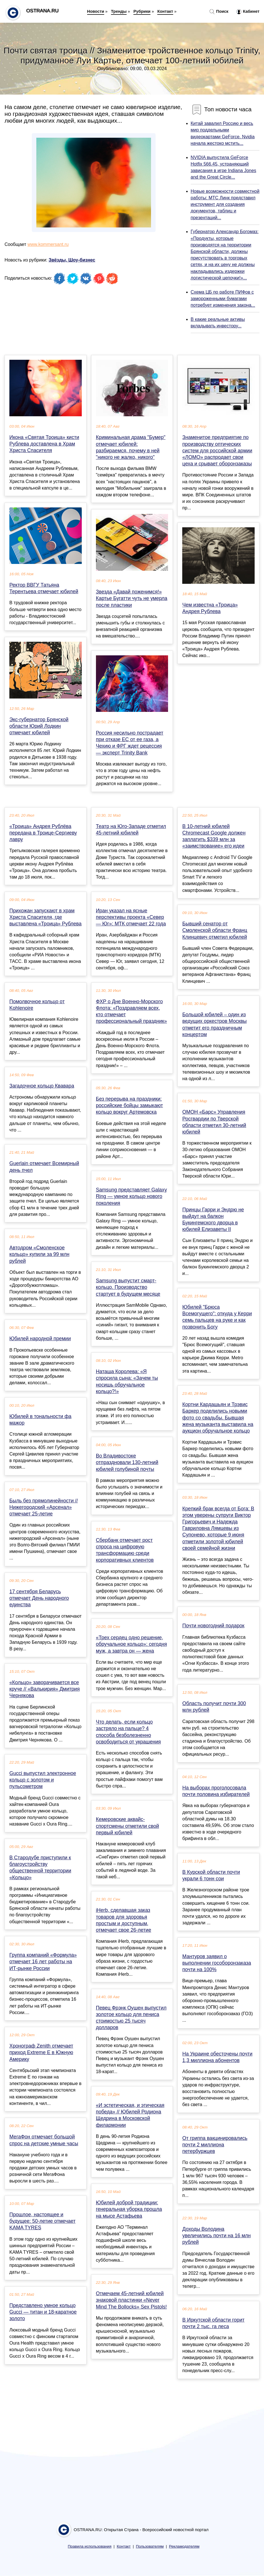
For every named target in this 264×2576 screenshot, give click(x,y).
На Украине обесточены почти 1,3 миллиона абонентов (217, 2057)
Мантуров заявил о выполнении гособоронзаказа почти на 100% (216, 1963)
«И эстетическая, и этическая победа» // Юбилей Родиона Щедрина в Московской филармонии (130, 2115)
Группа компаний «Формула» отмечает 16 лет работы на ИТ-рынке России (43, 1961)
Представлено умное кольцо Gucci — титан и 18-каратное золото (43, 2312)
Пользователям (150, 2546)
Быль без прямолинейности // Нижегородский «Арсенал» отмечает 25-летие (43, 1507)
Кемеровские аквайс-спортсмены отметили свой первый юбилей (127, 1825)
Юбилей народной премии (40, 1338)
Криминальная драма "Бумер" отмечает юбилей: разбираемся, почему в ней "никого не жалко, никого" (130, 447)
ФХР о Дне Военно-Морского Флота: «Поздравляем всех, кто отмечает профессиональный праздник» (131, 1011)
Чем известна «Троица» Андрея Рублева (210, 608)
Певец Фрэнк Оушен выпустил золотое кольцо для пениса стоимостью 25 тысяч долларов (131, 2018)
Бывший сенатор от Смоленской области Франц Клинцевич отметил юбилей (214, 930)
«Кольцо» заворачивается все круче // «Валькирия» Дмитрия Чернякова (44, 1689)
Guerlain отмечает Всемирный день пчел (44, 1167)
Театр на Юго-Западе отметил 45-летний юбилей (131, 829)
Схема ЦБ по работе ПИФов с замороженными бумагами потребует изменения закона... (223, 299)
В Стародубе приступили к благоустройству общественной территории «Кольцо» (40, 1867)
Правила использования (90, 2546)
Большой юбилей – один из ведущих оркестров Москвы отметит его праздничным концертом (214, 1024)
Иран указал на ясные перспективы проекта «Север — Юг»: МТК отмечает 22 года (131, 917)
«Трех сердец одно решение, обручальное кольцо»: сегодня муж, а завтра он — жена (131, 1644)
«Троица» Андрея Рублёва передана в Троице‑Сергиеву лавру (43, 832)
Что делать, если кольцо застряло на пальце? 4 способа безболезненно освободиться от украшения (128, 1732)
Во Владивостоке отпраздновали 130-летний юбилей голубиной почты (127, 1462)
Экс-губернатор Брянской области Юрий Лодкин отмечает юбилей (38, 726)
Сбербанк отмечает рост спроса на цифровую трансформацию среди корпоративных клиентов (125, 1550)
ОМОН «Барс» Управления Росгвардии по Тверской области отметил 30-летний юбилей (214, 1122)
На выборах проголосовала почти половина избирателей (216, 1791)
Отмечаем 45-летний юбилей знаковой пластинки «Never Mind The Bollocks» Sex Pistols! (131, 2300)
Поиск (218, 11)
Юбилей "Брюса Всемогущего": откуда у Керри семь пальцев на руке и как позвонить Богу (217, 1317)
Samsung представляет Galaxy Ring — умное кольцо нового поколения (131, 1196)
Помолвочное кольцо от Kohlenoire (37, 1005)
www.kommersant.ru (48, 244)
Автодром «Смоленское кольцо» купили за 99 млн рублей (39, 1254)
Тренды (119, 11)
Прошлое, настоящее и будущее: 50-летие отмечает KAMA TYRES (42, 2221)
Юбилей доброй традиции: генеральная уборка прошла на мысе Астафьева (129, 2209)
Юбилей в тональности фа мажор (40, 1420)
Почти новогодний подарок (213, 1625)
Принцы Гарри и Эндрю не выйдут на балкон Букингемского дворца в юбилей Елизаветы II (213, 1219)
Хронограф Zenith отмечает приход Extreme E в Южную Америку (41, 2052)
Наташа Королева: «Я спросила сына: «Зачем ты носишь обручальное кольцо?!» (127, 1381)
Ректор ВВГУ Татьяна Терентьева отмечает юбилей (43, 588)
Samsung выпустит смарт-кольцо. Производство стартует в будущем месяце (128, 1287)
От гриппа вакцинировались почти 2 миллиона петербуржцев (214, 2144)
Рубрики (141, 11)
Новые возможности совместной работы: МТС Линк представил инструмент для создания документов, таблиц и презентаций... (225, 204)
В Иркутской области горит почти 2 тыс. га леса (213, 2323)
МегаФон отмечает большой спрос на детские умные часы (43, 2140)
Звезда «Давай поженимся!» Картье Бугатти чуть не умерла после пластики (131, 598)
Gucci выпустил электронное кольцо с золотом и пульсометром (42, 1779)
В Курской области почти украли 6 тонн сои (211, 1875)
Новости (95, 11)
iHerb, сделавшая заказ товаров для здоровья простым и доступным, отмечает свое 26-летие (123, 1920)
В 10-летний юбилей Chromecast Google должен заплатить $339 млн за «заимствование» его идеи (214, 836)
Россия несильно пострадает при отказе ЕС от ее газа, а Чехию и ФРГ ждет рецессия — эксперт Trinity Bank (130, 743)
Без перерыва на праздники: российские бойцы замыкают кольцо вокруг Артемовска (129, 1105)
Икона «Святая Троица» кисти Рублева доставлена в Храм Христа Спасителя (44, 443)
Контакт (165, 11)
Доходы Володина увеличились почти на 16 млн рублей (216, 2235)
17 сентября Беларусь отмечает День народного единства (39, 1598)
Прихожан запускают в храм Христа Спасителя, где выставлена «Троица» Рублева (45, 917)
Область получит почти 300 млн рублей (214, 1707)
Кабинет (247, 11)
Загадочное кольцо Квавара (41, 1086)
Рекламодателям (184, 2546)
